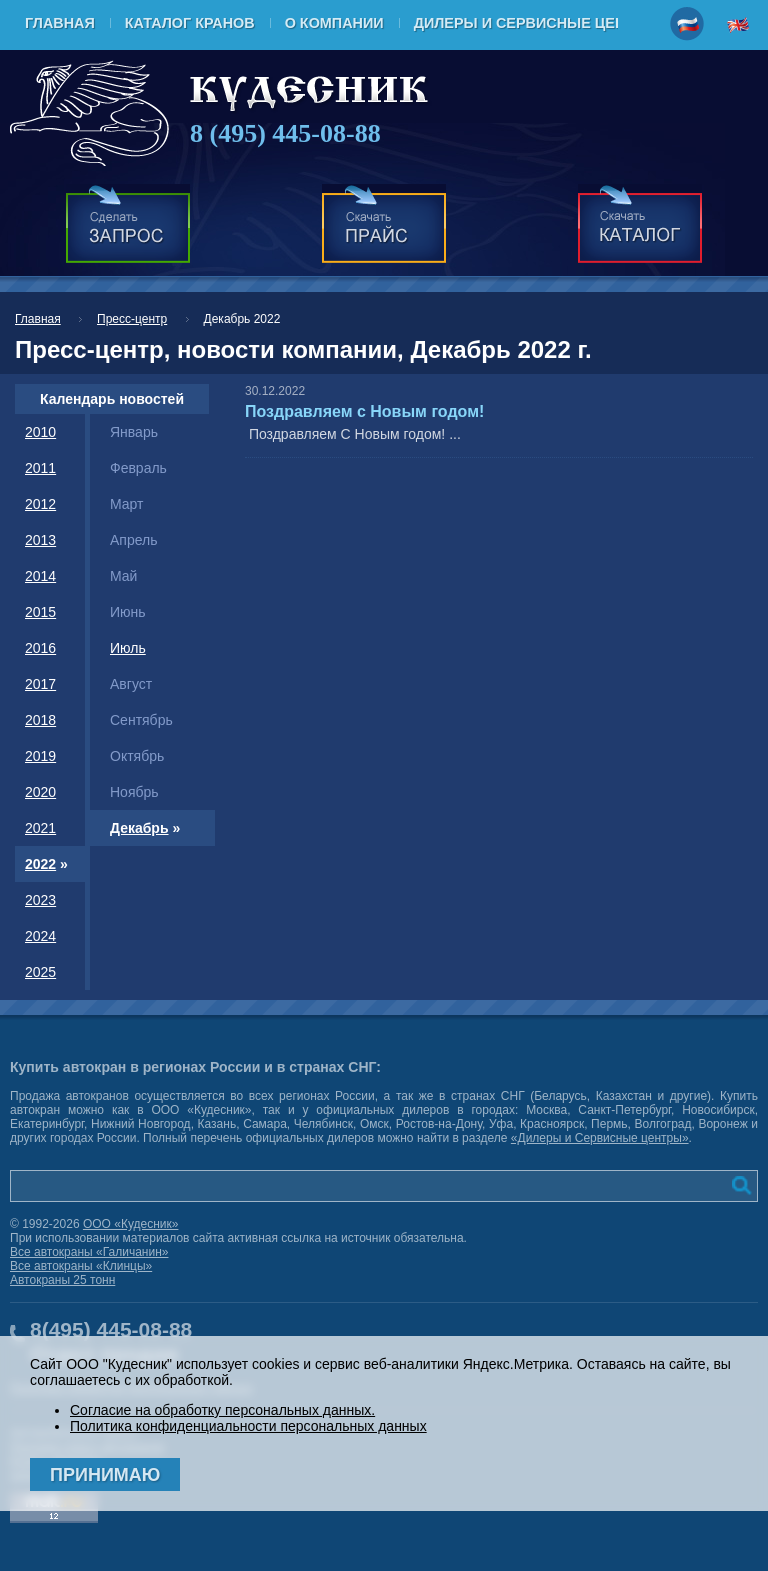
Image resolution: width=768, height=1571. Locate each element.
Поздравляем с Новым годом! (364, 411)
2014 (40, 576)
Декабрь (139, 828)
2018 (40, 720)
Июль (128, 648)
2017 (40, 684)
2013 (40, 540)
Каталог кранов (190, 23)
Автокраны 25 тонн (62, 1280)
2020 (40, 792)
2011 (40, 468)
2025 (40, 972)
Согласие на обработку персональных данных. (222, 1410)
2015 (40, 612)
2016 (40, 648)
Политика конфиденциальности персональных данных (248, 1426)
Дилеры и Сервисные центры (536, 23)
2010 (40, 432)
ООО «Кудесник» (131, 1224)
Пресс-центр (132, 319)
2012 (40, 504)
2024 (40, 936)
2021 (40, 828)
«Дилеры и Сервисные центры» (600, 1138)
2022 (40, 864)
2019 (40, 756)
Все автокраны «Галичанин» (89, 1252)
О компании (334, 23)
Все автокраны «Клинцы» (81, 1266)
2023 (40, 900)
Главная (60, 23)
